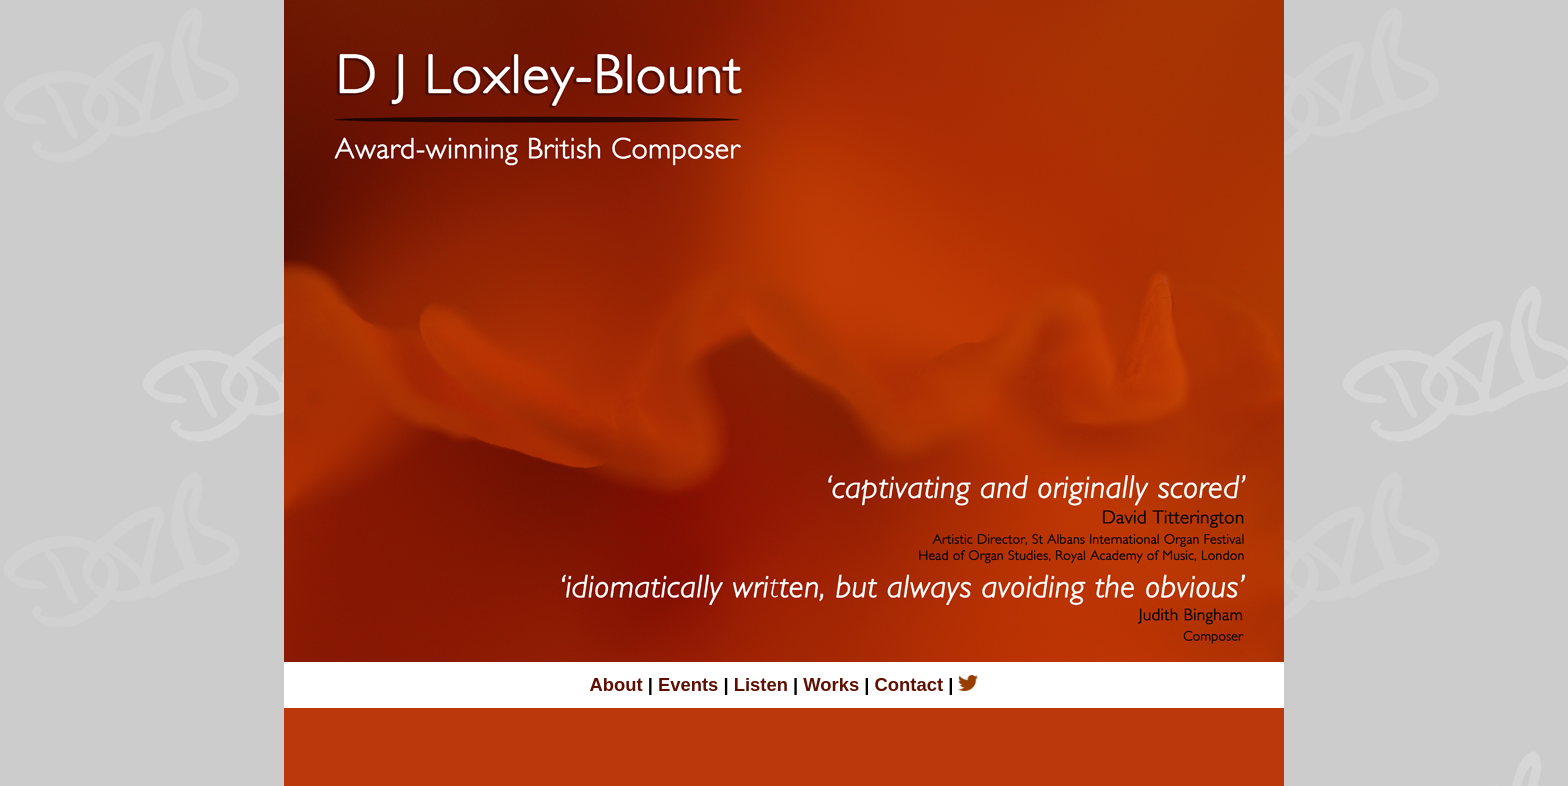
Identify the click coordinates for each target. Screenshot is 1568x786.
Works (831, 684)
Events (685, 684)
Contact (912, 684)
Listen (758, 684)
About (619, 684)
